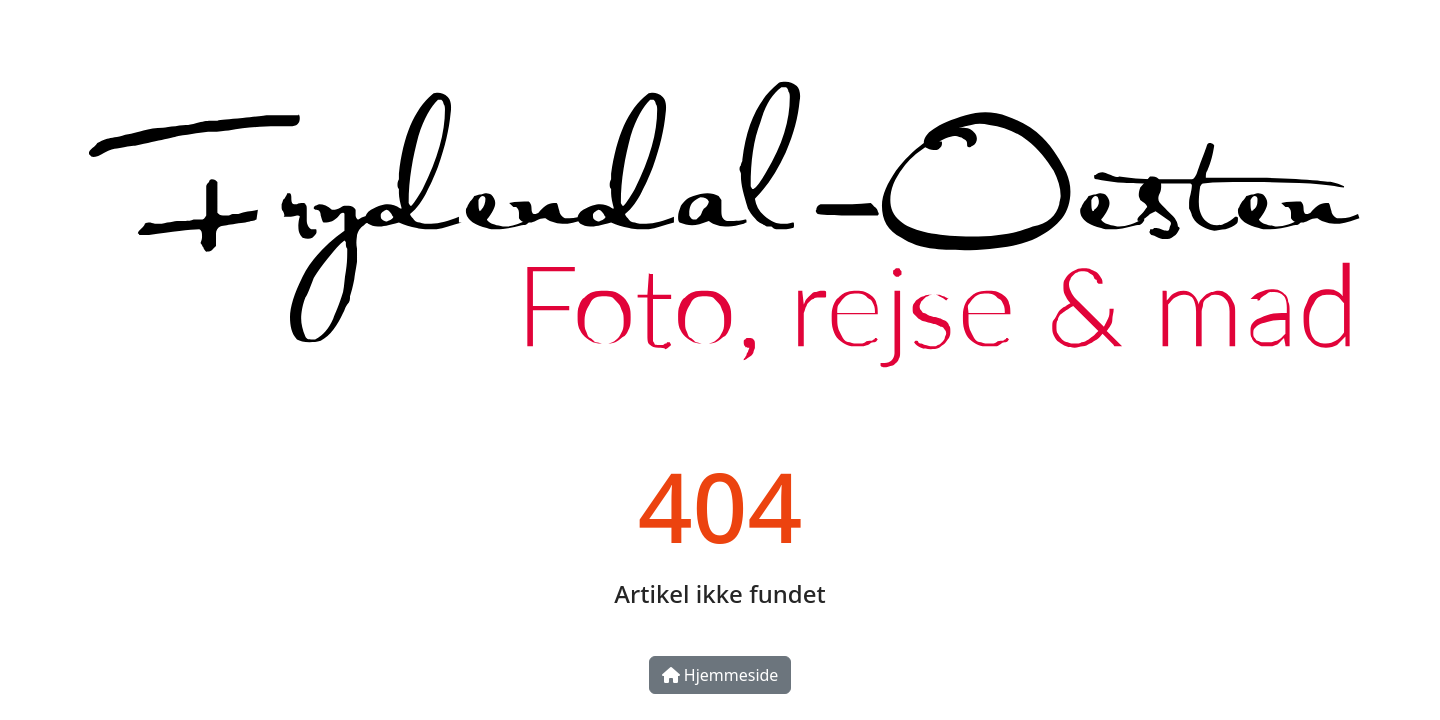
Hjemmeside (720, 675)
